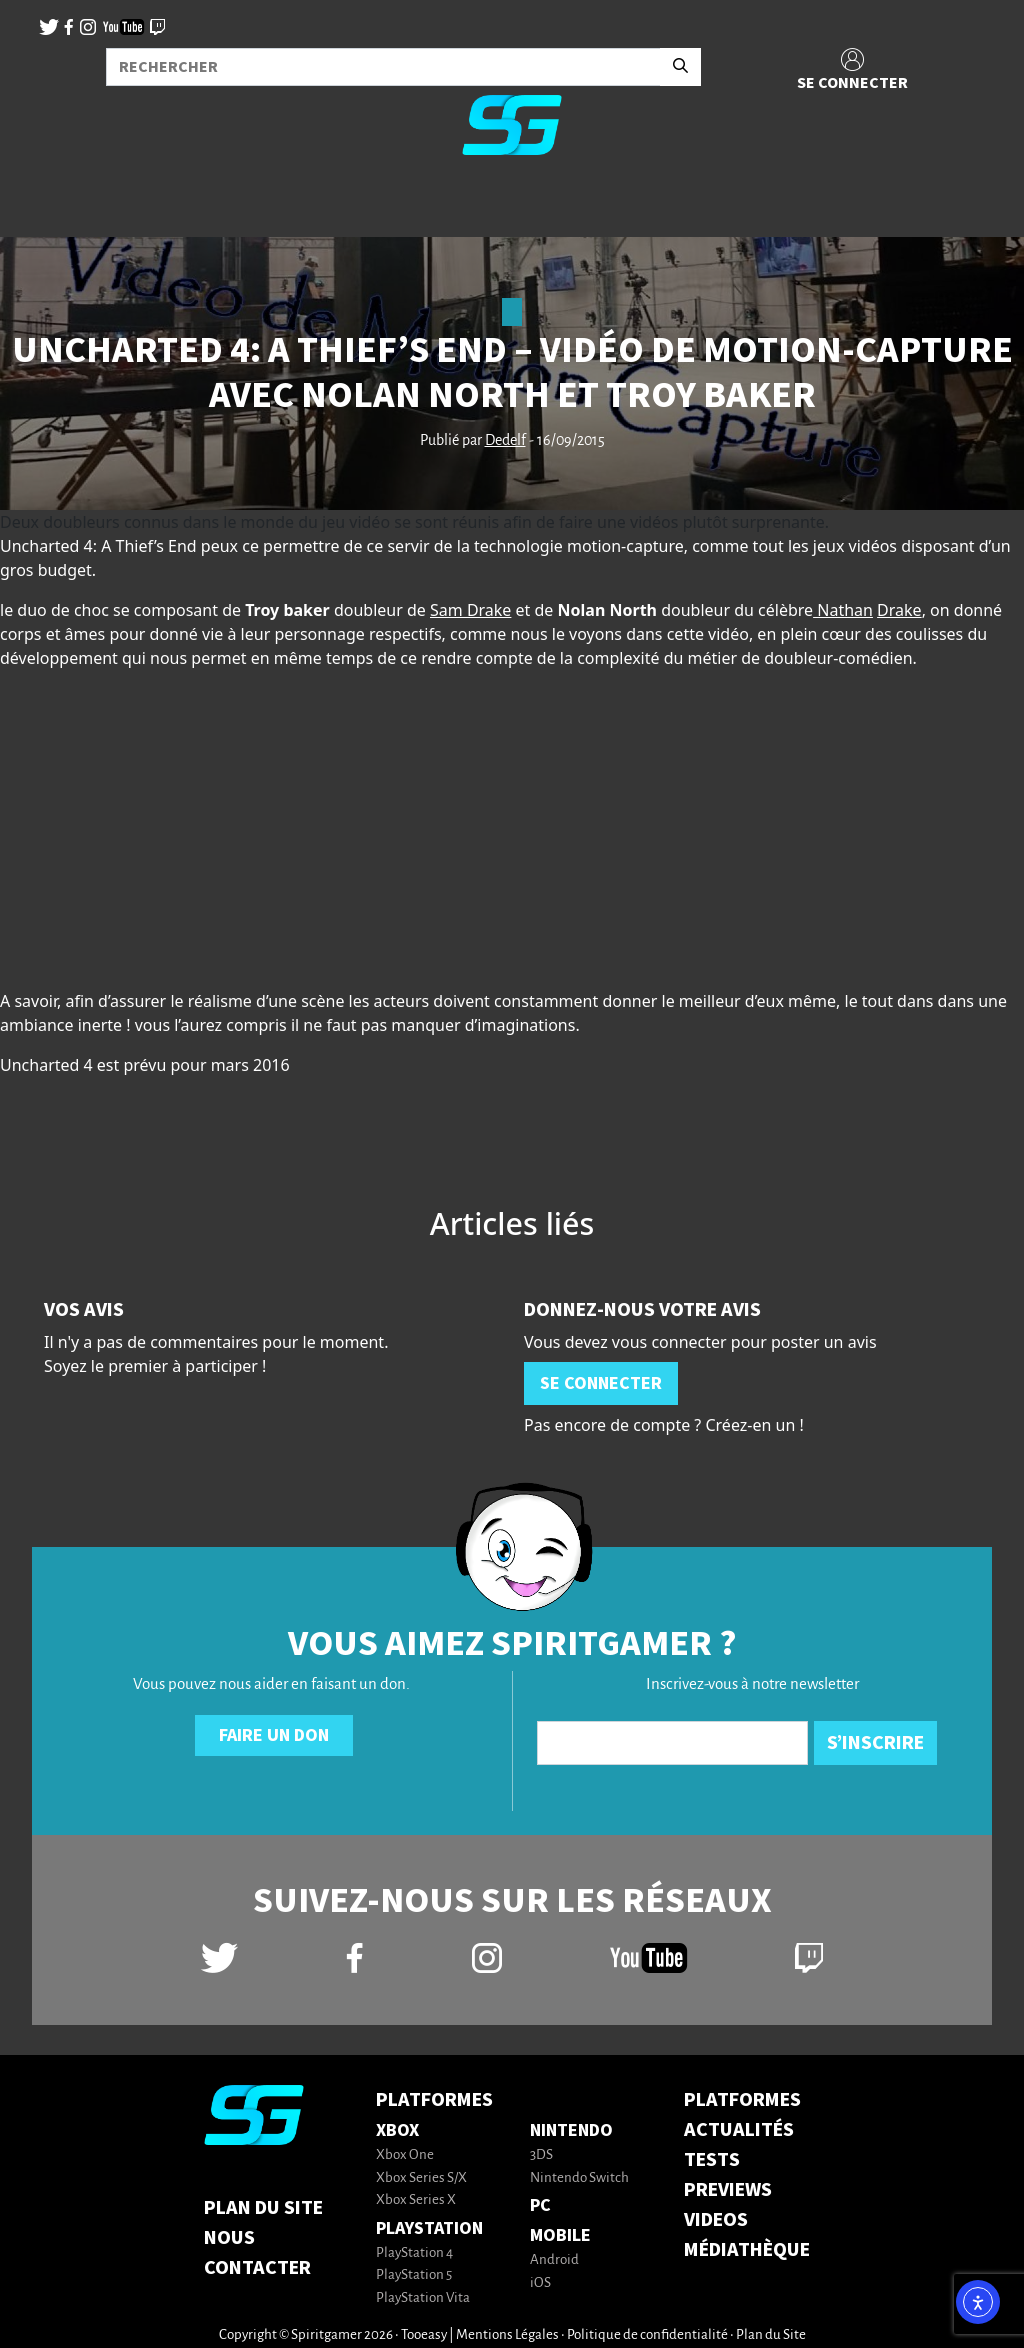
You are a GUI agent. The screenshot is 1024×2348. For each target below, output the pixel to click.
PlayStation (429, 2228)
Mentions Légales (507, 2335)
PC (540, 2205)
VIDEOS (716, 2220)
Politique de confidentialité (647, 2335)
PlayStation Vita (423, 2298)
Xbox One (405, 2155)
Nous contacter (257, 2253)
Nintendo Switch (579, 2178)
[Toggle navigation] (41, 204)
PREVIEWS (728, 2190)
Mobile (560, 2235)
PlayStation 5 (414, 2275)
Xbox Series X (416, 2200)
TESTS (712, 2160)
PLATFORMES (742, 2100)
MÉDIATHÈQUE (747, 2250)
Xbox (397, 2130)
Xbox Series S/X (421, 2178)
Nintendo (571, 2130)
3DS (541, 2155)
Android (554, 2260)
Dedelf (505, 441)
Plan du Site (263, 2208)
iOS (540, 2283)
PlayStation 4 (414, 2253)
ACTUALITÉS (739, 2130)
